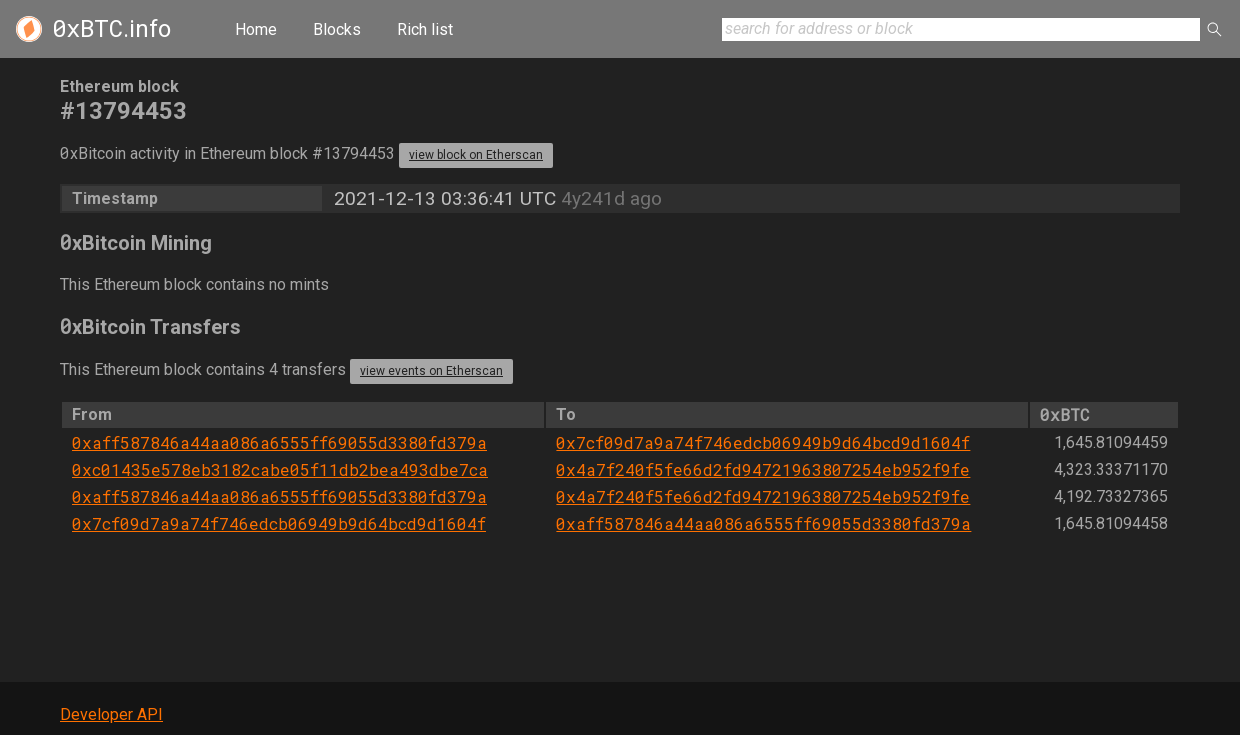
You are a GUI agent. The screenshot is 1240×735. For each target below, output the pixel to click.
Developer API (111, 714)
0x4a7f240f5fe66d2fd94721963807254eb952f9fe (763, 469)
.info (111, 29)
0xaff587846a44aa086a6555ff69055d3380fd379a (279, 442)
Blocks (337, 29)
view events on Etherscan (431, 371)
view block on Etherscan (476, 155)
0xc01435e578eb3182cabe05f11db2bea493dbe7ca (280, 469)
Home (256, 29)
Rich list (425, 29)
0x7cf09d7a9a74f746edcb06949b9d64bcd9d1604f (763, 442)
